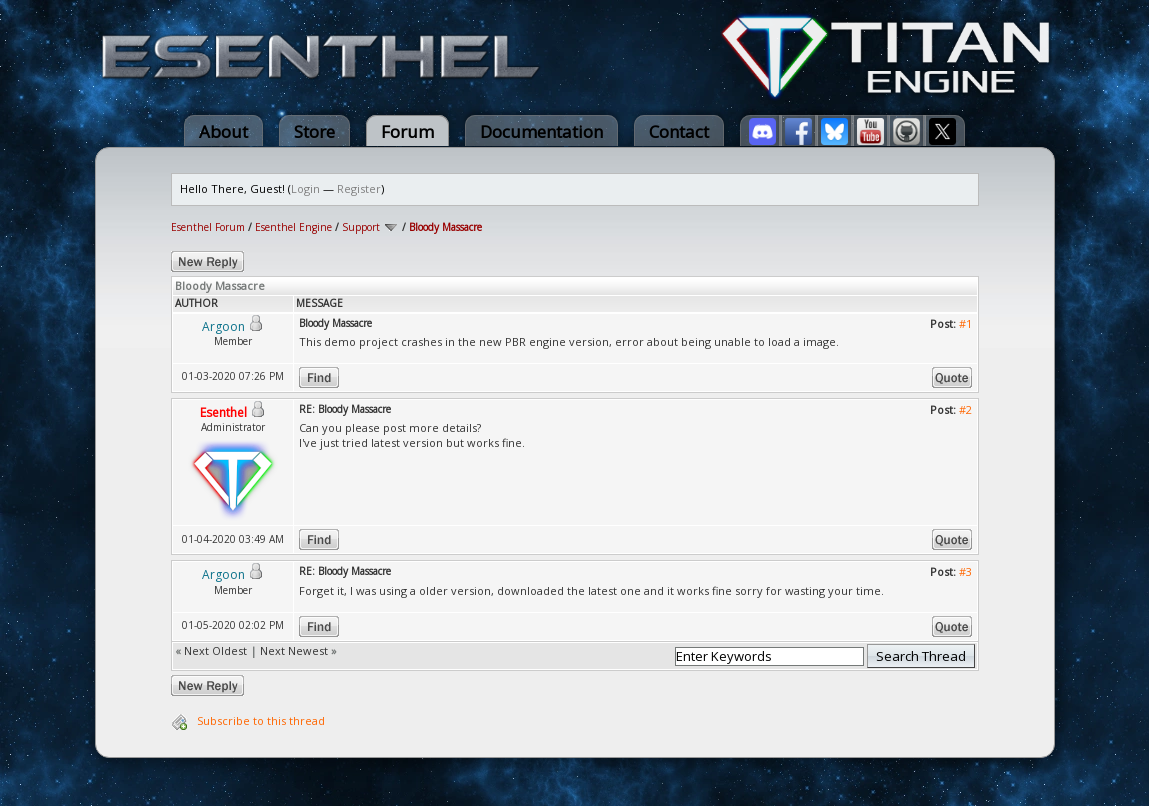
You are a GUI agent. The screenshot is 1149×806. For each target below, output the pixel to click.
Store (314, 131)
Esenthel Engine (293, 227)
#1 (965, 323)
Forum (407, 131)
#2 (965, 409)
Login (305, 188)
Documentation (541, 131)
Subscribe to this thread (261, 720)
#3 (965, 571)
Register (359, 188)
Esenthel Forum (208, 227)
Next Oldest (215, 650)
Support (361, 227)
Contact (679, 131)
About (223, 131)
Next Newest (294, 650)
